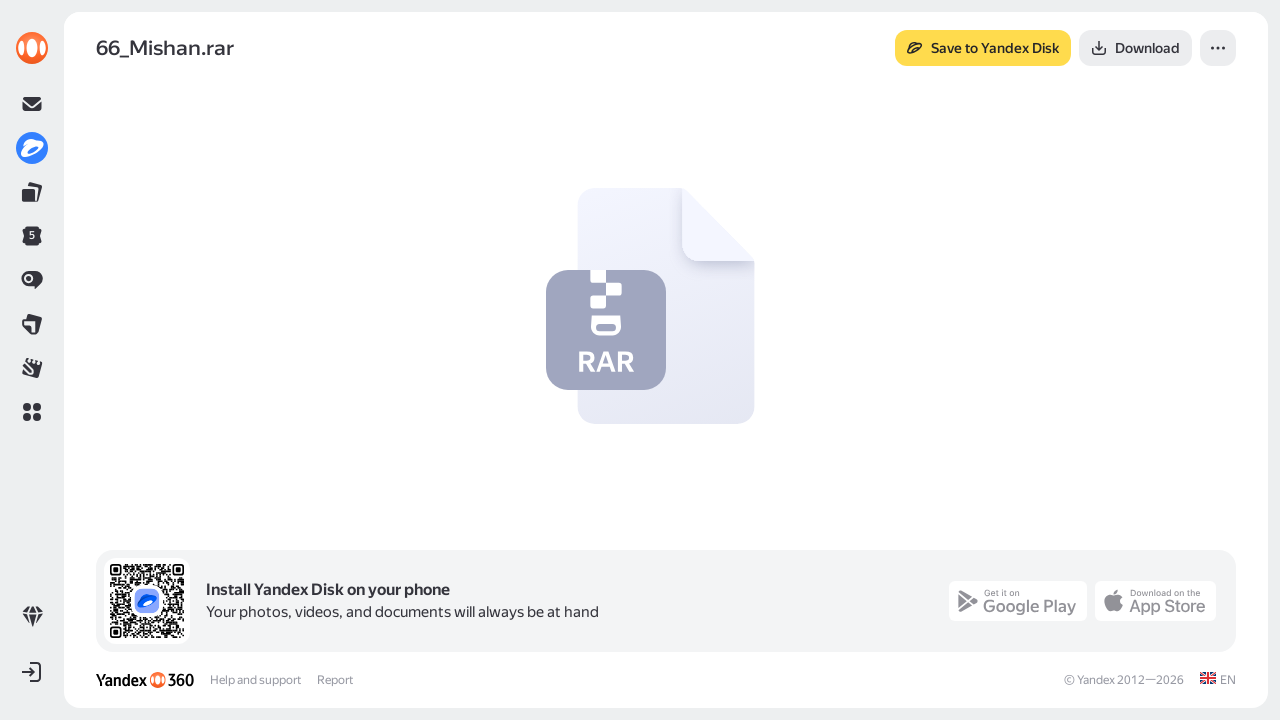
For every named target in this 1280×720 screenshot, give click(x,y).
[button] (32, 412)
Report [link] (335, 680)
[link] (32, 48)
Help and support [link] (255, 680)
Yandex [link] (1096, 680)
